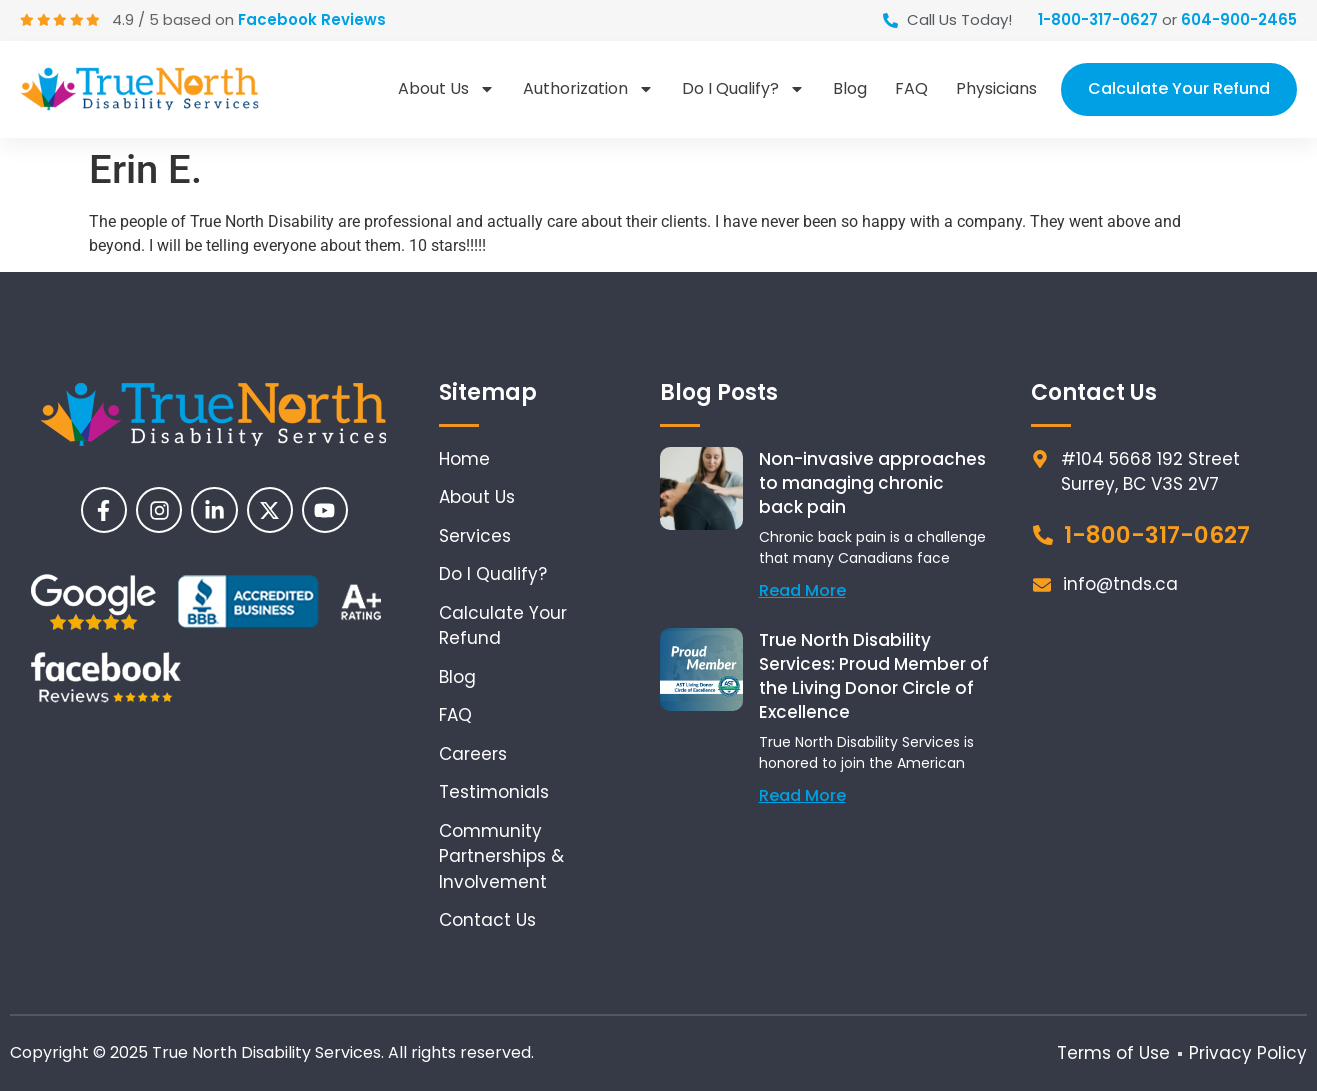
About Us (446, 89)
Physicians (996, 88)
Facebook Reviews (314, 19)
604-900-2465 (1239, 19)
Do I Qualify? (743, 89)
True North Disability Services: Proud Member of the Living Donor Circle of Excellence (874, 676)
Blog (850, 88)
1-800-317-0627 (1098, 19)
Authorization (588, 89)
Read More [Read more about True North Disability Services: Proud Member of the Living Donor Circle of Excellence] (802, 795)
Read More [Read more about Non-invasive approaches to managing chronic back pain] (802, 590)
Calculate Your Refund (1179, 88)
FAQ (911, 88)
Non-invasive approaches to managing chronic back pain (872, 483)
